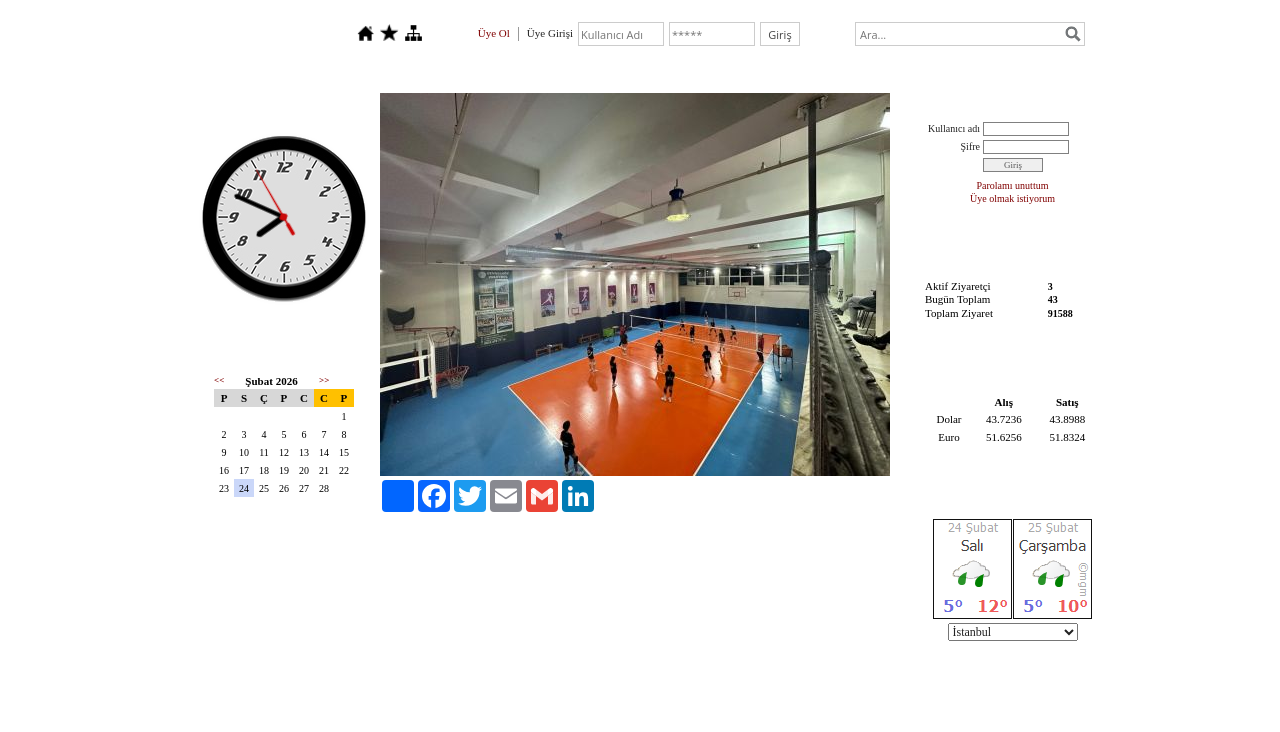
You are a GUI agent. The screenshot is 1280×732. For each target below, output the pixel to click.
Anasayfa (235, 70)
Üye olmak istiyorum (1012, 198)
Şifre (970, 146)
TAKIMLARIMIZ (612, 70)
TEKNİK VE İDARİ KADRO (939, 70)
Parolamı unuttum (1013, 185)
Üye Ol (494, 33)
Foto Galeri (424, 70)
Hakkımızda (327, 70)
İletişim (509, 70)
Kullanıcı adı (954, 128)
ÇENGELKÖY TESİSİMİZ (762, 70)
